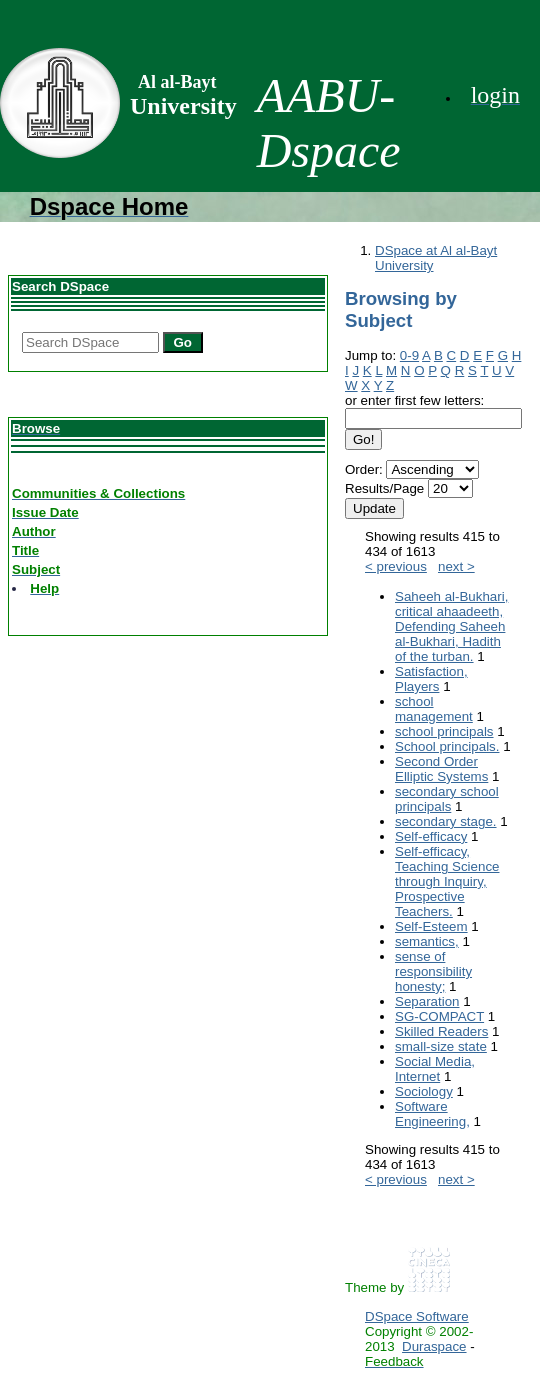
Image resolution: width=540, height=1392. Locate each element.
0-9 (409, 355)
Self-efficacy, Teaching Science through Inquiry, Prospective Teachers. (447, 881)
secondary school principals (447, 799)
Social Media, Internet (435, 1069)
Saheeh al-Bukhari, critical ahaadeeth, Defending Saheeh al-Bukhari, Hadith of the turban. (451, 626)
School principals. (447, 746)
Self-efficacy (431, 836)
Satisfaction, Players (431, 679)
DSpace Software (417, 1316)
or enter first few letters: (414, 400)
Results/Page (384, 488)
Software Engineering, (432, 1114)
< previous (396, 566)
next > (456, 566)
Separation (427, 1001)
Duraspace (434, 1346)
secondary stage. (446, 821)
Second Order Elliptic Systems (441, 769)
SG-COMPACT (439, 1016)
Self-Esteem (431, 926)
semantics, (427, 941)
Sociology (424, 1091)
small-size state (441, 1046)
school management (434, 709)
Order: (364, 469)
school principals (444, 731)
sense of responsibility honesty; (433, 971)
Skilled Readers (441, 1031)
